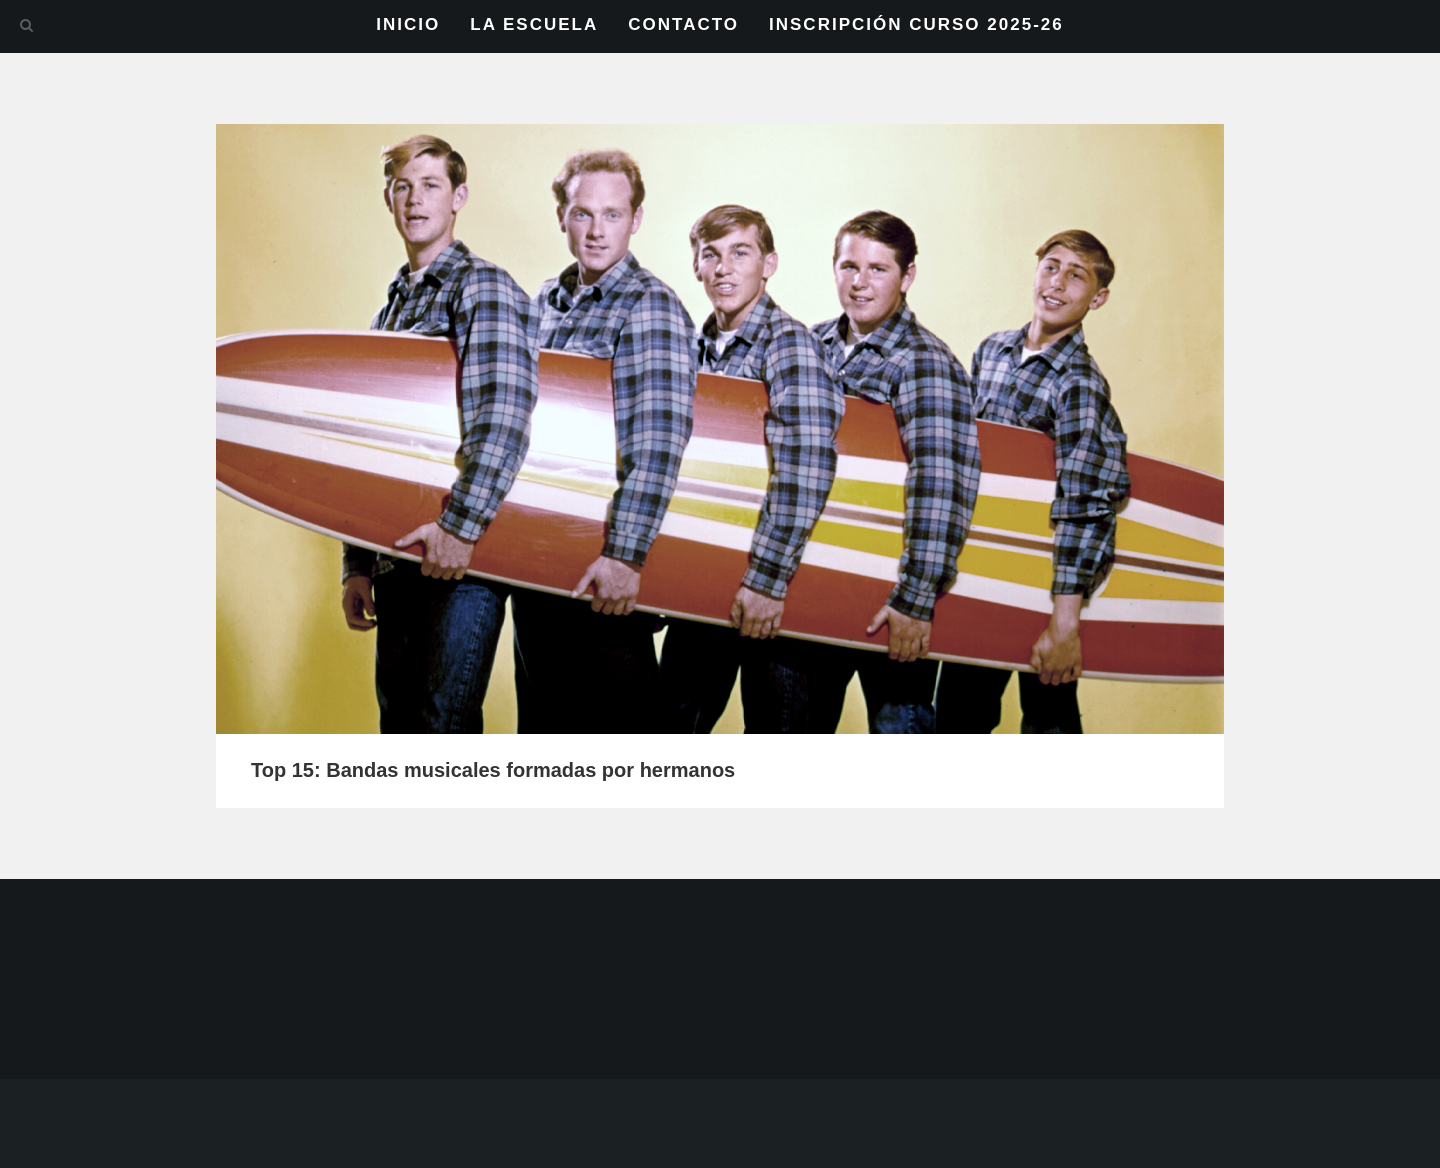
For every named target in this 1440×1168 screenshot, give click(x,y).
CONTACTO (683, 24)
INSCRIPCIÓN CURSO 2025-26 (916, 24)
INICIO (408, 24)
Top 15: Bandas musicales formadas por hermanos (493, 770)
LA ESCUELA (534, 24)
